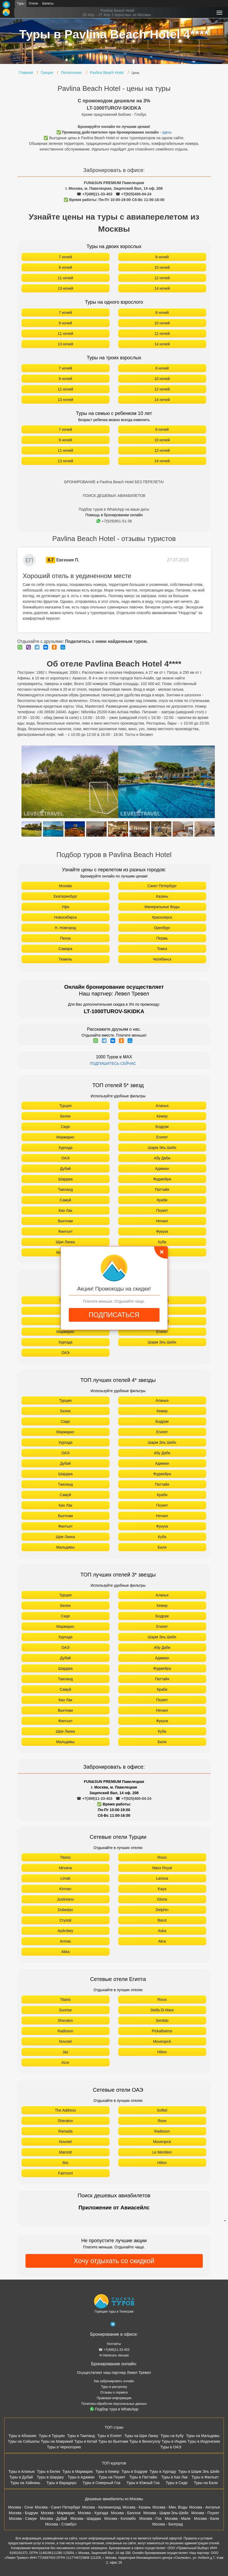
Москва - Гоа (150, 2518)
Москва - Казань (136, 2507)
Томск (162, 949)
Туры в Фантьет (205, 2477)
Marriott (65, 2152)
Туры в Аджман (81, 2477)
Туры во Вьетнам (113, 2441)
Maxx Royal (162, 1868)
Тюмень (65, 959)
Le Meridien (162, 2152)
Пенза (65, 938)
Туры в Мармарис (77, 2471)
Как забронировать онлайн (114, 2381)
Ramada (65, 2131)
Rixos (162, 1857)
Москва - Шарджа (85, 2518)
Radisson (65, 2031)
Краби (162, 1200)
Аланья (162, 1106)
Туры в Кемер (107, 2471)
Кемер (162, 1116)
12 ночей (162, 278)
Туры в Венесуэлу (144, 2441)
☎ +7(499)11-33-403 (94, 194)
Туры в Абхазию (23, 2436)
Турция (65, 1106)
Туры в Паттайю (143, 2477)
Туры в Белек (48, 2471)
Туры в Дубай (21, 2477)
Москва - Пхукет (205, 2513)
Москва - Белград (167, 2524)
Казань (162, 896)
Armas (65, 1941)
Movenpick (162, 2041)
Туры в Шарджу (50, 2477)
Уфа (65, 907)
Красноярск (162, 917)
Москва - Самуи (23, 2518)
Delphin (162, 1910)
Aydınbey (65, 1931)
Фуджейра (162, 1179)
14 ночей (162, 288)
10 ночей (162, 267)
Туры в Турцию (52, 2436)
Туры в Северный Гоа (101, 2483)
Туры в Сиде (177, 2483)
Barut (162, 1920)
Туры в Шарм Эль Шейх (199, 2471)
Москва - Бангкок (125, 2513)
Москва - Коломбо (120, 2518)
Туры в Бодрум (134, 2471)
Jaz (65, 2052)
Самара (65, 949)
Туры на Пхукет (112, 2477)
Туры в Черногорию (64, 2447)
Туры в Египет (109, 2436)
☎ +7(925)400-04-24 (133, 194)
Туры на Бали (206, 2483)
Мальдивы (65, 1547)
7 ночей (65, 257)
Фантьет (65, 1231)
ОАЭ (65, 1158)
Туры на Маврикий (57, 2441)
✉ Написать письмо (114, 2355)
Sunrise (65, 2010)
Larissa (162, 1878)
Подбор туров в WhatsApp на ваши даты (114, 509)
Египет (162, 1137)
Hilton (162, 2052)
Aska (162, 1931)
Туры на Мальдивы (202, 2436)
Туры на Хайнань (25, 2483)
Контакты (114, 2344)
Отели (33, 3)
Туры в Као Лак (174, 2477)
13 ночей (65, 288)
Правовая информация (114, 2398)
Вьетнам (65, 1221)
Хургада (65, 1147)
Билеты (48, 3)
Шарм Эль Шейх (162, 1147)
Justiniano (65, 1899)
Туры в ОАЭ (170, 2447)
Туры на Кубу (172, 2436)
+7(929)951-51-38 (114, 521)
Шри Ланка (65, 1242)
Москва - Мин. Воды (170, 2507)
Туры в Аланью (21, 2471)
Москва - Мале (178, 2518)
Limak (65, 1878)
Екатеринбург (65, 896)
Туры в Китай (85, 2441)
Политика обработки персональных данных (114, 2404)
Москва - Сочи (20, 2507)
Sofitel (162, 2110)
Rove (162, 2121)
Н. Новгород (65, 928)
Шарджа (65, 1179)
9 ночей (65, 267)
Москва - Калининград (101, 2507)
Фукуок (162, 1231)
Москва (65, 886)
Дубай (65, 1168)
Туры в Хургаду (163, 2471)
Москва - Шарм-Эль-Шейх (166, 2513)
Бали (162, 1547)
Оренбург (162, 928)
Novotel (65, 2041)
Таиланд (65, 1189)
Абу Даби (162, 1158)
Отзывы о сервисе (114, 2392)
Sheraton (65, 2020)
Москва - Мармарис (58, 2513)
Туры (20, 3)
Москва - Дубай (53, 2518)
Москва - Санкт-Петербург (57, 2507)
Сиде (65, 1126)
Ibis (65, 2163)
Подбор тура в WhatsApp (114, 2409)
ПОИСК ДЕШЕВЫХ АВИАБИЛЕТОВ (114, 495)
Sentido (162, 2020)
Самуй (65, 1200)
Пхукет (162, 1210)
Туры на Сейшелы (23, 2441)
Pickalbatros (162, 2031)
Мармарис (65, 1137)
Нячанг (162, 1221)
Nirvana (65, 1868)
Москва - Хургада (93, 2513)
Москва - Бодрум (23, 2513)
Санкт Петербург (162, 886)
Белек (65, 1116)
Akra (162, 1941)
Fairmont (65, 2173)
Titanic (65, 1857)
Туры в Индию (174, 2441)
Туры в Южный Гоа (143, 2483)
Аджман (162, 1168)
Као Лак (65, 1210)
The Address (65, 2110)
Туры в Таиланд (81, 2436)
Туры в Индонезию (203, 2441)
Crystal (65, 1920)
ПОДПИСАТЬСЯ (114, 1315)
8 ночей (162, 257)
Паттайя (162, 1189)
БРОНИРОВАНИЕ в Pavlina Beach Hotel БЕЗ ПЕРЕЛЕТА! (114, 482)
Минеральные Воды (162, 907)
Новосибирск (65, 917)
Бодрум (162, 1126)
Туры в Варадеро (61, 2483)
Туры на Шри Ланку (141, 2436)
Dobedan (65, 1910)
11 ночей (65, 278)
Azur (65, 2062)
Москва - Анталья (204, 2507)
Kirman (65, 1889)
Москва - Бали (206, 2518)
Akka (65, 1952)
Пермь (162, 938)
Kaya (162, 1889)
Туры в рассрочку (114, 2387)
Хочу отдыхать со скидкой (114, 2261)
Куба (162, 1242)
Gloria (162, 1899)
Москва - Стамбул (60, 2524)
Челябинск (162, 959)
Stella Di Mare (162, 2010)
